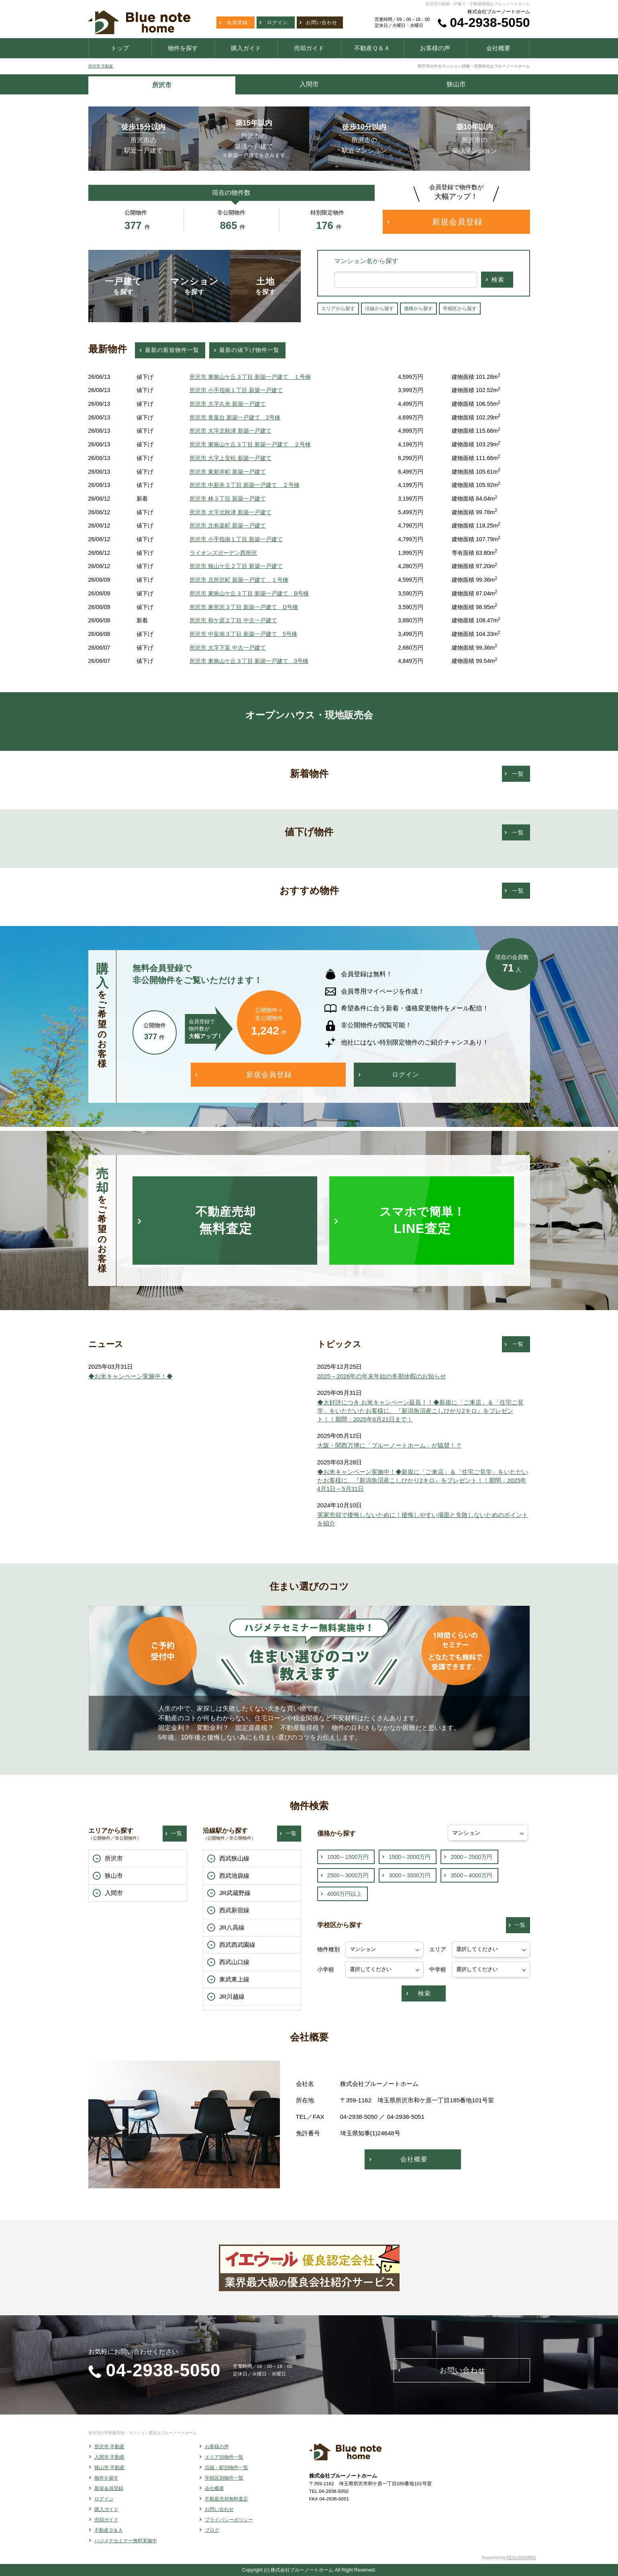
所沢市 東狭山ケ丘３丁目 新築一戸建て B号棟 (249, 593)
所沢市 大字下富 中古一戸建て (228, 647)
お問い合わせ (219, 2509)
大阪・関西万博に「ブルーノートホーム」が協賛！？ (389, 1445)
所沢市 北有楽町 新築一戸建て (228, 525)
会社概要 (214, 2488)
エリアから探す (338, 308)
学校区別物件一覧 (224, 2478)
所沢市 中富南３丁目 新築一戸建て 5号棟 (243, 634)
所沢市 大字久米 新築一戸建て (228, 404)
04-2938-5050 (490, 22)
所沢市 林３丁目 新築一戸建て (228, 498)
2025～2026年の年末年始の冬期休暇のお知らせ (382, 1376)
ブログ (212, 2530)
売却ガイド (106, 2520)
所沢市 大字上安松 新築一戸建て (230, 458)
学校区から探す (460, 308)
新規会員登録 (108, 2488)
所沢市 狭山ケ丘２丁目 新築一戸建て (236, 566)
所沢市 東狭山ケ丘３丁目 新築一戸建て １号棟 (250, 377)
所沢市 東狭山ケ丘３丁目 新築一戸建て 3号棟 (249, 661)
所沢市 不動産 (101, 66)
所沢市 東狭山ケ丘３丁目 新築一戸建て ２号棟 (250, 444)
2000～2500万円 (471, 1857)
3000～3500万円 (409, 1875)
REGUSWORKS (521, 2558)
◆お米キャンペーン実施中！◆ (130, 1376)
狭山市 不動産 (109, 2467)
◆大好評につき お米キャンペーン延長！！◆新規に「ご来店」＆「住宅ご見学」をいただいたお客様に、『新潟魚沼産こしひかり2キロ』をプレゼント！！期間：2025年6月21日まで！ (420, 1411)
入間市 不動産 (109, 2457)
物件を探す (106, 2478)
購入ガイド (106, 2509)
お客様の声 (217, 2446)
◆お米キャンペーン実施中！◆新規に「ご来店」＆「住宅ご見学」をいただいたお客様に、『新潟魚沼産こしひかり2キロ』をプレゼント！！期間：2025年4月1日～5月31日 (422, 1480)
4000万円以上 (344, 1894)
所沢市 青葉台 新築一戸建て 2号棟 (235, 417)
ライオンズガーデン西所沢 (223, 553)
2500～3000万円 (348, 1875)
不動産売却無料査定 (226, 2499)
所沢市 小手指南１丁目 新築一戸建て (236, 390)
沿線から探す (379, 308)
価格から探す (418, 308)
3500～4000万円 (471, 1875)
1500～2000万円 (409, 1857)
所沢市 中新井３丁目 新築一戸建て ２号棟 (245, 485)
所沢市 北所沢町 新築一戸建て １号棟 (239, 580)
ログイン (104, 2499)
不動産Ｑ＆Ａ (108, 2530)
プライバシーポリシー (229, 2520)
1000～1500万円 (348, 1857)
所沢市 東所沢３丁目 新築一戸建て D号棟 (244, 607)
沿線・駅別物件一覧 (226, 2467)
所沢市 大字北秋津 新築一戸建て (230, 430)
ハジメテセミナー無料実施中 (125, 2540)
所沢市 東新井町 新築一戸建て (228, 471)
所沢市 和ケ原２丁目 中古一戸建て (233, 620)
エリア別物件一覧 (224, 2457)
